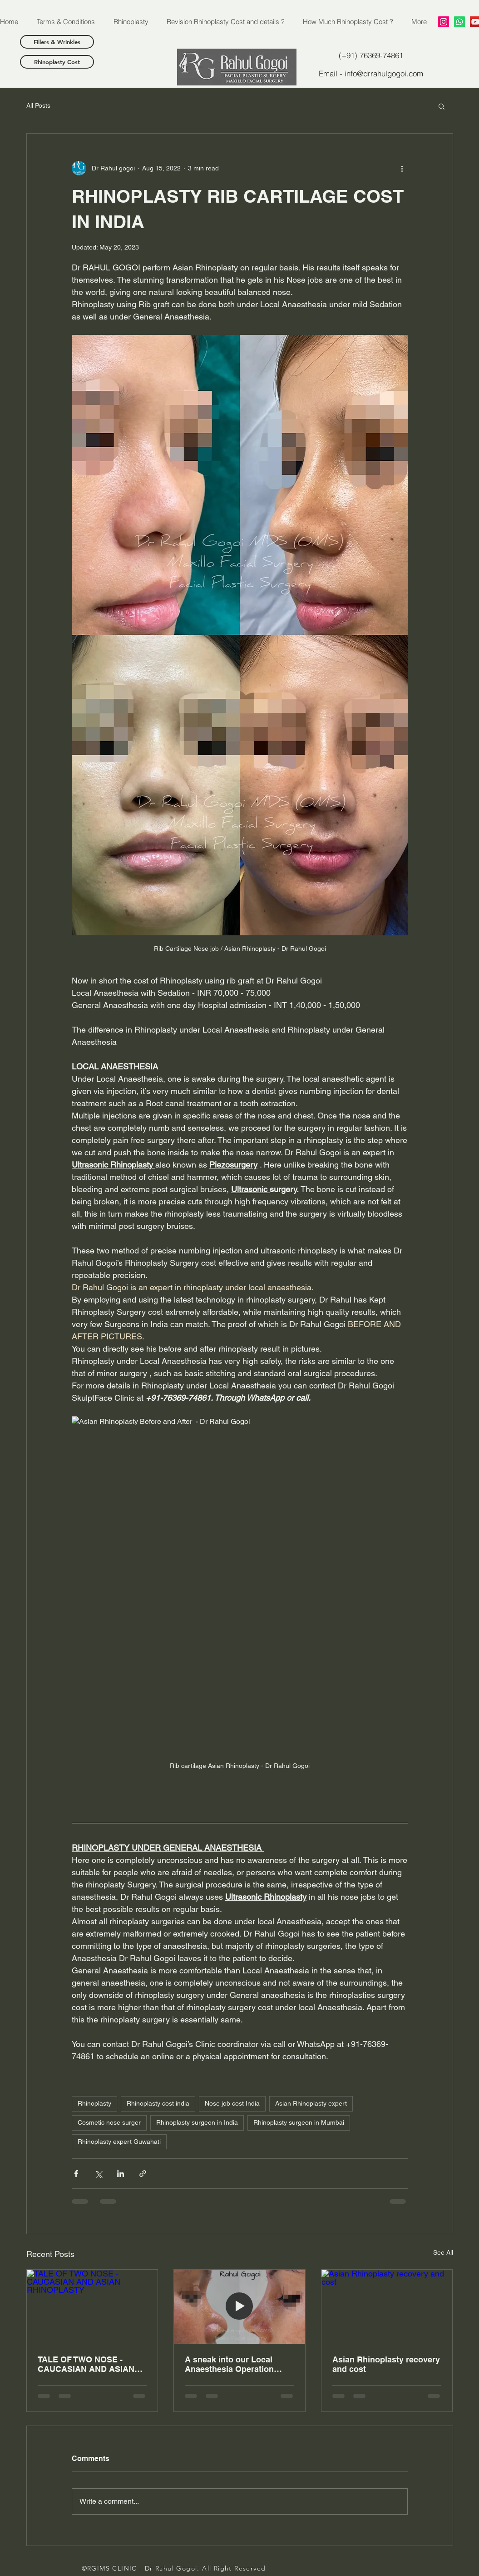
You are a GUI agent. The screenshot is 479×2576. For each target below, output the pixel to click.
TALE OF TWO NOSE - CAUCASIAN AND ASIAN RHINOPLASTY (86, 2364)
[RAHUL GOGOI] (443, 21)
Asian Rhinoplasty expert (311, 2103)
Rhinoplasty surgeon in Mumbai (298, 2122)
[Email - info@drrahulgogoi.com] (371, 73)
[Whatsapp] (459, 21)
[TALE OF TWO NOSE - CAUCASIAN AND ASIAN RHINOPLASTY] (92, 2306)
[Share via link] (142, 2173)
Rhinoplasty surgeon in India (197, 2122)
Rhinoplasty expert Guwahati (119, 2141)
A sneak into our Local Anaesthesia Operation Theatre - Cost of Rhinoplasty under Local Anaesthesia (232, 2364)
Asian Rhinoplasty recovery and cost (386, 2364)
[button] (441, 106)
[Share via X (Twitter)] (98, 2173)
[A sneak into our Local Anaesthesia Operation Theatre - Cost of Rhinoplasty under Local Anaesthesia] (239, 2306)
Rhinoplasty (94, 2103)
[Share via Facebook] (76, 2173)
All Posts (38, 105)
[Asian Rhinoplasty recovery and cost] (387, 2306)
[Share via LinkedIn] (120, 2173)
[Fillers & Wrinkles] (57, 42)
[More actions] (402, 168)
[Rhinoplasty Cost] (57, 62)
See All (443, 2252)
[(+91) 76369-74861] (371, 55)
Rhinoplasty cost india (158, 2103)
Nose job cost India (232, 2103)
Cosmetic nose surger (109, 2122)
